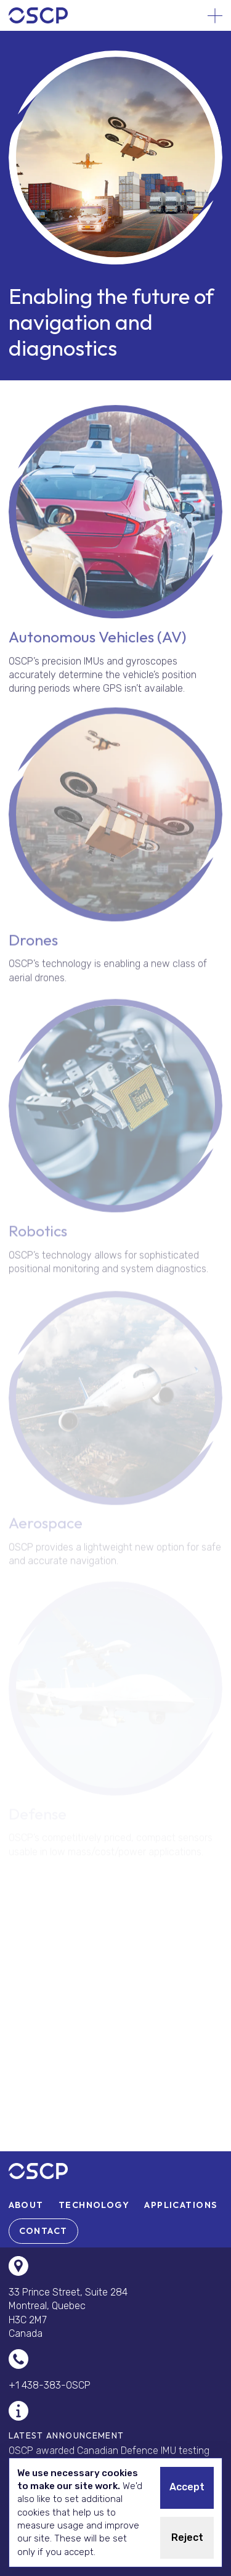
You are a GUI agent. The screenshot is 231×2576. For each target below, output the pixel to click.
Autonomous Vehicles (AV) (97, 641)
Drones (33, 945)
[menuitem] (26, 2204)
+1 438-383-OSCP (50, 2385)
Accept (187, 2487)
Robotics (38, 1238)
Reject (187, 2537)
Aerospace (46, 1528)
